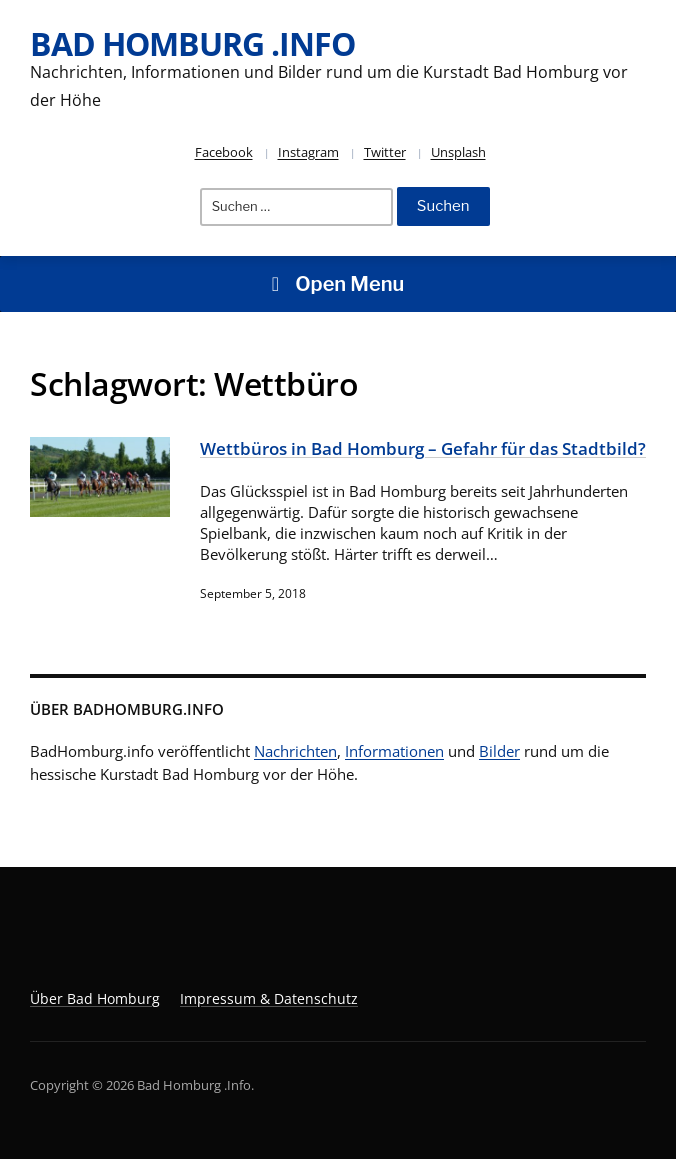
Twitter (385, 152)
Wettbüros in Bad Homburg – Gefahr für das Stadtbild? (423, 448)
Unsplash (458, 152)
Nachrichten (295, 751)
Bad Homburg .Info (192, 43)
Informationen (394, 751)
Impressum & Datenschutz (269, 998)
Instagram (308, 152)
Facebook (224, 152)
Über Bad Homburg (95, 998)
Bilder (499, 751)
